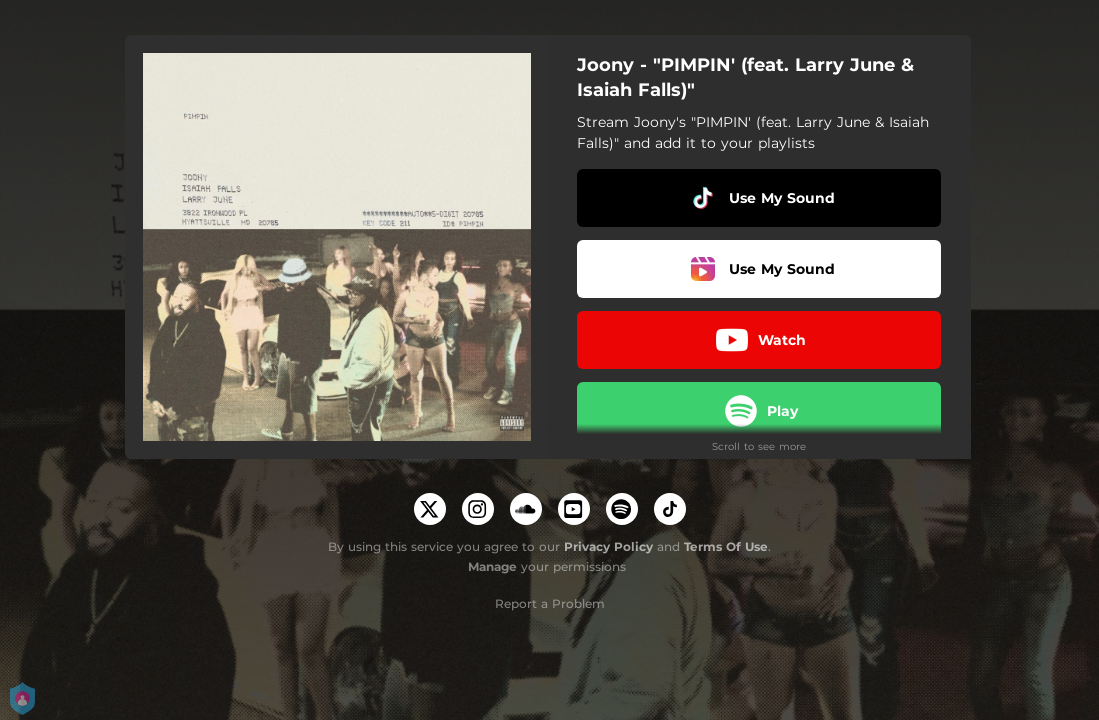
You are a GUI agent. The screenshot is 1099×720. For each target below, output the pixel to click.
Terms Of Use (726, 546)
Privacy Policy (608, 546)
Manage (492, 566)
